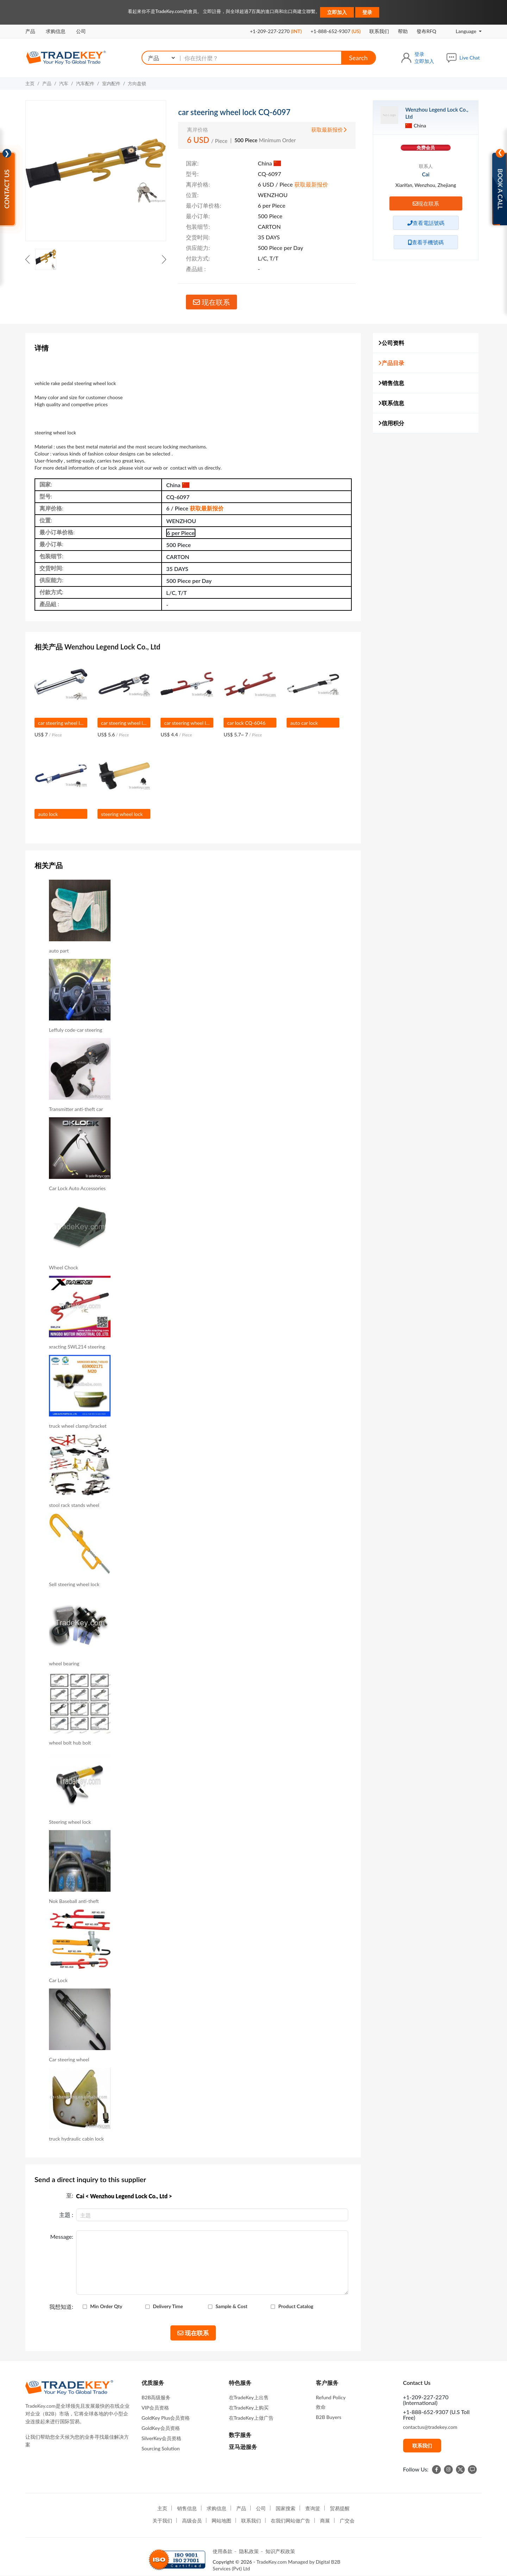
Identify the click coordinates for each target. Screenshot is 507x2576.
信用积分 (391, 423)
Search (358, 58)
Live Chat (469, 58)
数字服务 (240, 2434)
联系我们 (379, 31)
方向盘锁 (137, 83)
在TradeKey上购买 (249, 2408)
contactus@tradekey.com (430, 2427)
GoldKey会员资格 (161, 2428)
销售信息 (391, 382)
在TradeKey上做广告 (251, 2418)
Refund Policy (331, 2397)
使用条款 (222, 2551)
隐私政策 (249, 2551)
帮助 (403, 31)
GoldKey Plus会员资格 (166, 2418)
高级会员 (192, 2521)
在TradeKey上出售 (249, 2397)
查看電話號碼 (425, 223)
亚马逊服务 (243, 2446)
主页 (30, 83)
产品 (30, 31)
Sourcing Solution (161, 2448)
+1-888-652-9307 (336, 31)
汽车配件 (85, 83)
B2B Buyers (328, 2417)
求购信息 (55, 31)
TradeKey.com (271, 2562)
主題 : (66, 2215)
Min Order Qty (106, 2306)
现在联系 (211, 302)
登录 (367, 12)
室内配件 (111, 83)
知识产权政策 (280, 2551)
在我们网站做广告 (290, 2521)
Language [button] (461, 31)
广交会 (347, 2521)
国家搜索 (285, 2508)
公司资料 (391, 342)
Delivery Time (168, 2306)
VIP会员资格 (155, 2408)
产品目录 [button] (391, 362)
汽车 (63, 83)
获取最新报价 (329, 129)
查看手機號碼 (426, 242)
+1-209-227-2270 (276, 31)
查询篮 (312, 2508)
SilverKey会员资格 (161, 2438)
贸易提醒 (340, 2508)
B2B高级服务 (156, 2397)
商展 (325, 2521)
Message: (61, 2236)
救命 (321, 2407)
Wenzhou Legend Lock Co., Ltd (436, 113)
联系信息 (391, 403)
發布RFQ (426, 31)
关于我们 (162, 2521)
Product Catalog (295, 2306)
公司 (81, 31)
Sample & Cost (231, 2306)
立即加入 (337, 12)
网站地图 (221, 2521)
